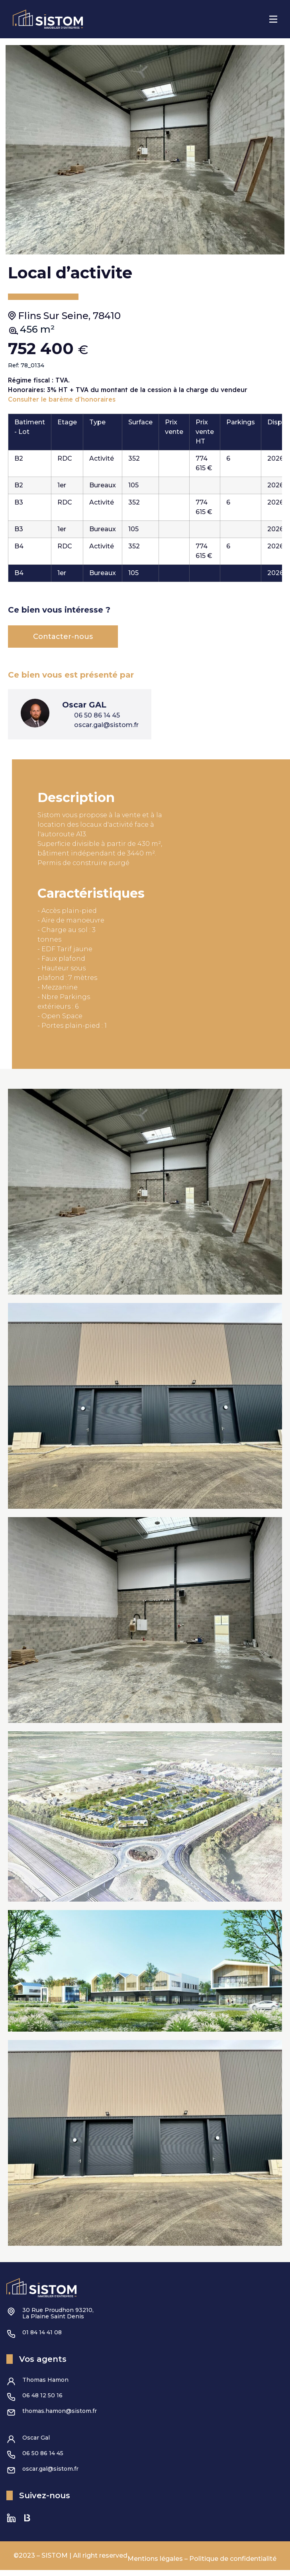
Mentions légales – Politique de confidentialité (201, 2564)
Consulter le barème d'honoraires (62, 405)
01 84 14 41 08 (42, 2338)
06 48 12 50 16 (42, 2401)
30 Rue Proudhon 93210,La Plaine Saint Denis (58, 2319)
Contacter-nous (63, 642)
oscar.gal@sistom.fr (50, 2474)
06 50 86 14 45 (42, 2459)
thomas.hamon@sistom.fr (59, 2416)
